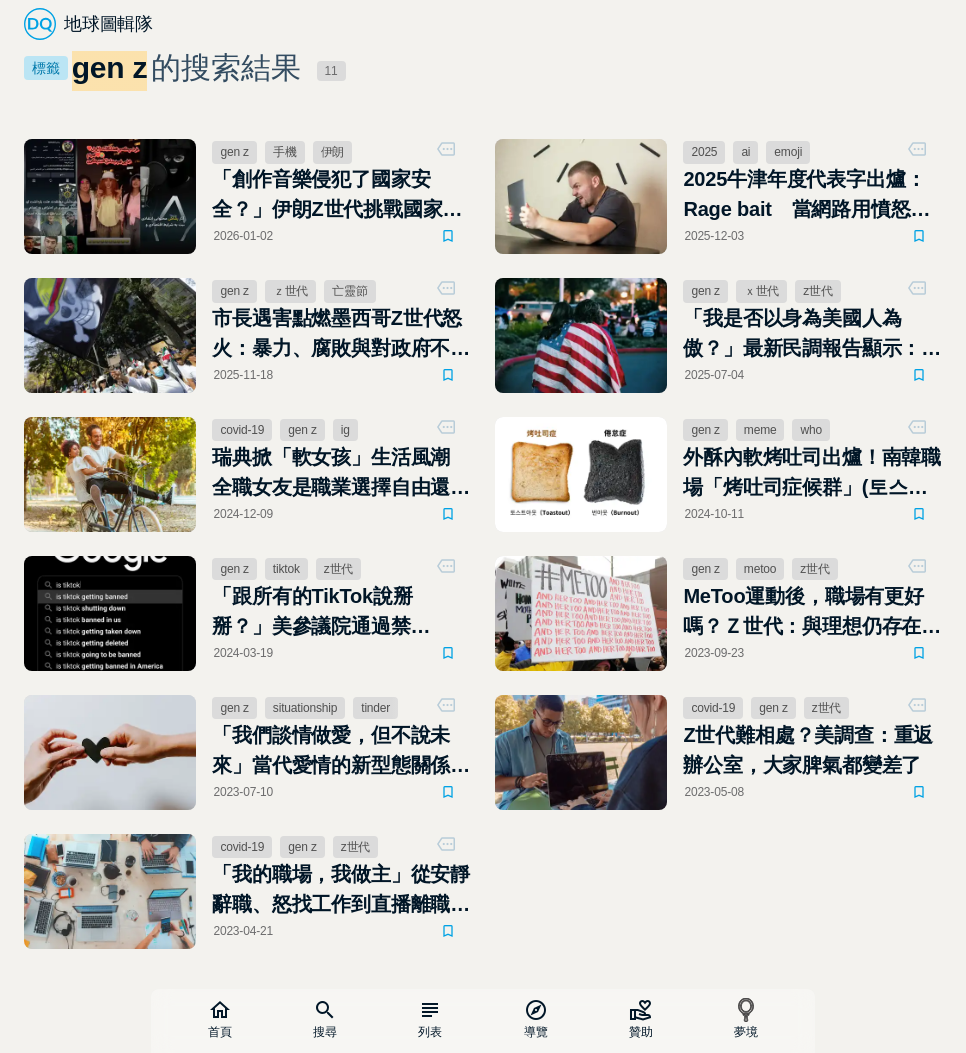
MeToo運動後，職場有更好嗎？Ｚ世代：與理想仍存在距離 (812, 613)
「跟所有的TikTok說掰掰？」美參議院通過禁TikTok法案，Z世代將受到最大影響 (338, 613)
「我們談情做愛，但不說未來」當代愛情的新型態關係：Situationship (341, 752)
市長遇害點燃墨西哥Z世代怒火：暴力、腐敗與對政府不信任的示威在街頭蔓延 (341, 335)
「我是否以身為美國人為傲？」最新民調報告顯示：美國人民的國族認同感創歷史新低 (812, 335)
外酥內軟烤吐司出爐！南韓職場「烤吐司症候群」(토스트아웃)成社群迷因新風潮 (812, 474)
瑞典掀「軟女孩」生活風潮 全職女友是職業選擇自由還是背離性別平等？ (341, 474)
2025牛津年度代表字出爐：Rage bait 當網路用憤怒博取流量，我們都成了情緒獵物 (812, 196)
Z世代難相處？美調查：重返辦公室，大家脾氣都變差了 (808, 750)
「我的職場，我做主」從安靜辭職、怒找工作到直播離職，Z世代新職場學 (341, 891)
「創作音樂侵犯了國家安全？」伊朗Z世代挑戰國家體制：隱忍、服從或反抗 (337, 196)
